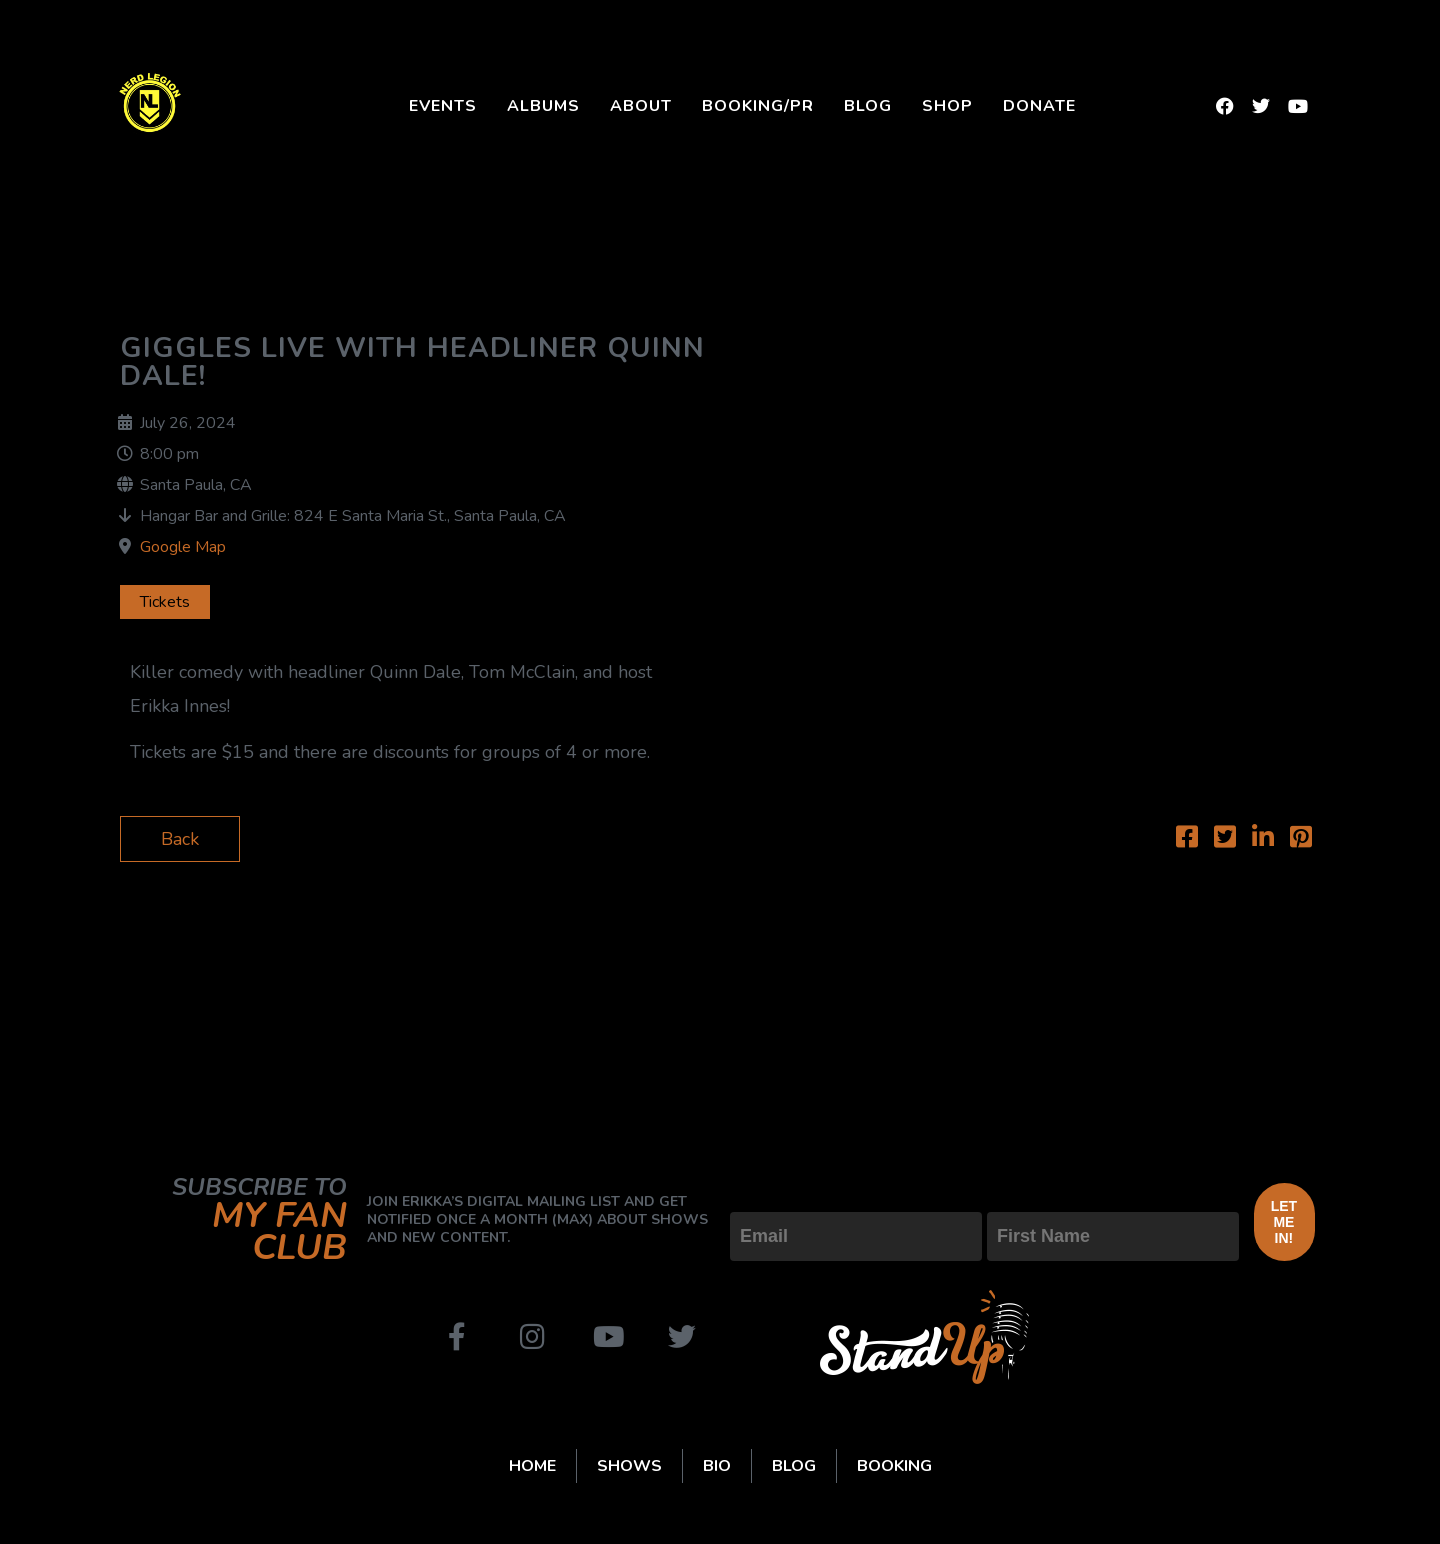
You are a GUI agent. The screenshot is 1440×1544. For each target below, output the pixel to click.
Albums (543, 106)
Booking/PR (758, 106)
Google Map (183, 547)
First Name (1031, 1195)
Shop (947, 106)
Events (443, 106)
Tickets (165, 602)
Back (180, 839)
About (641, 106)
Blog (868, 106)
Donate (1039, 106)
